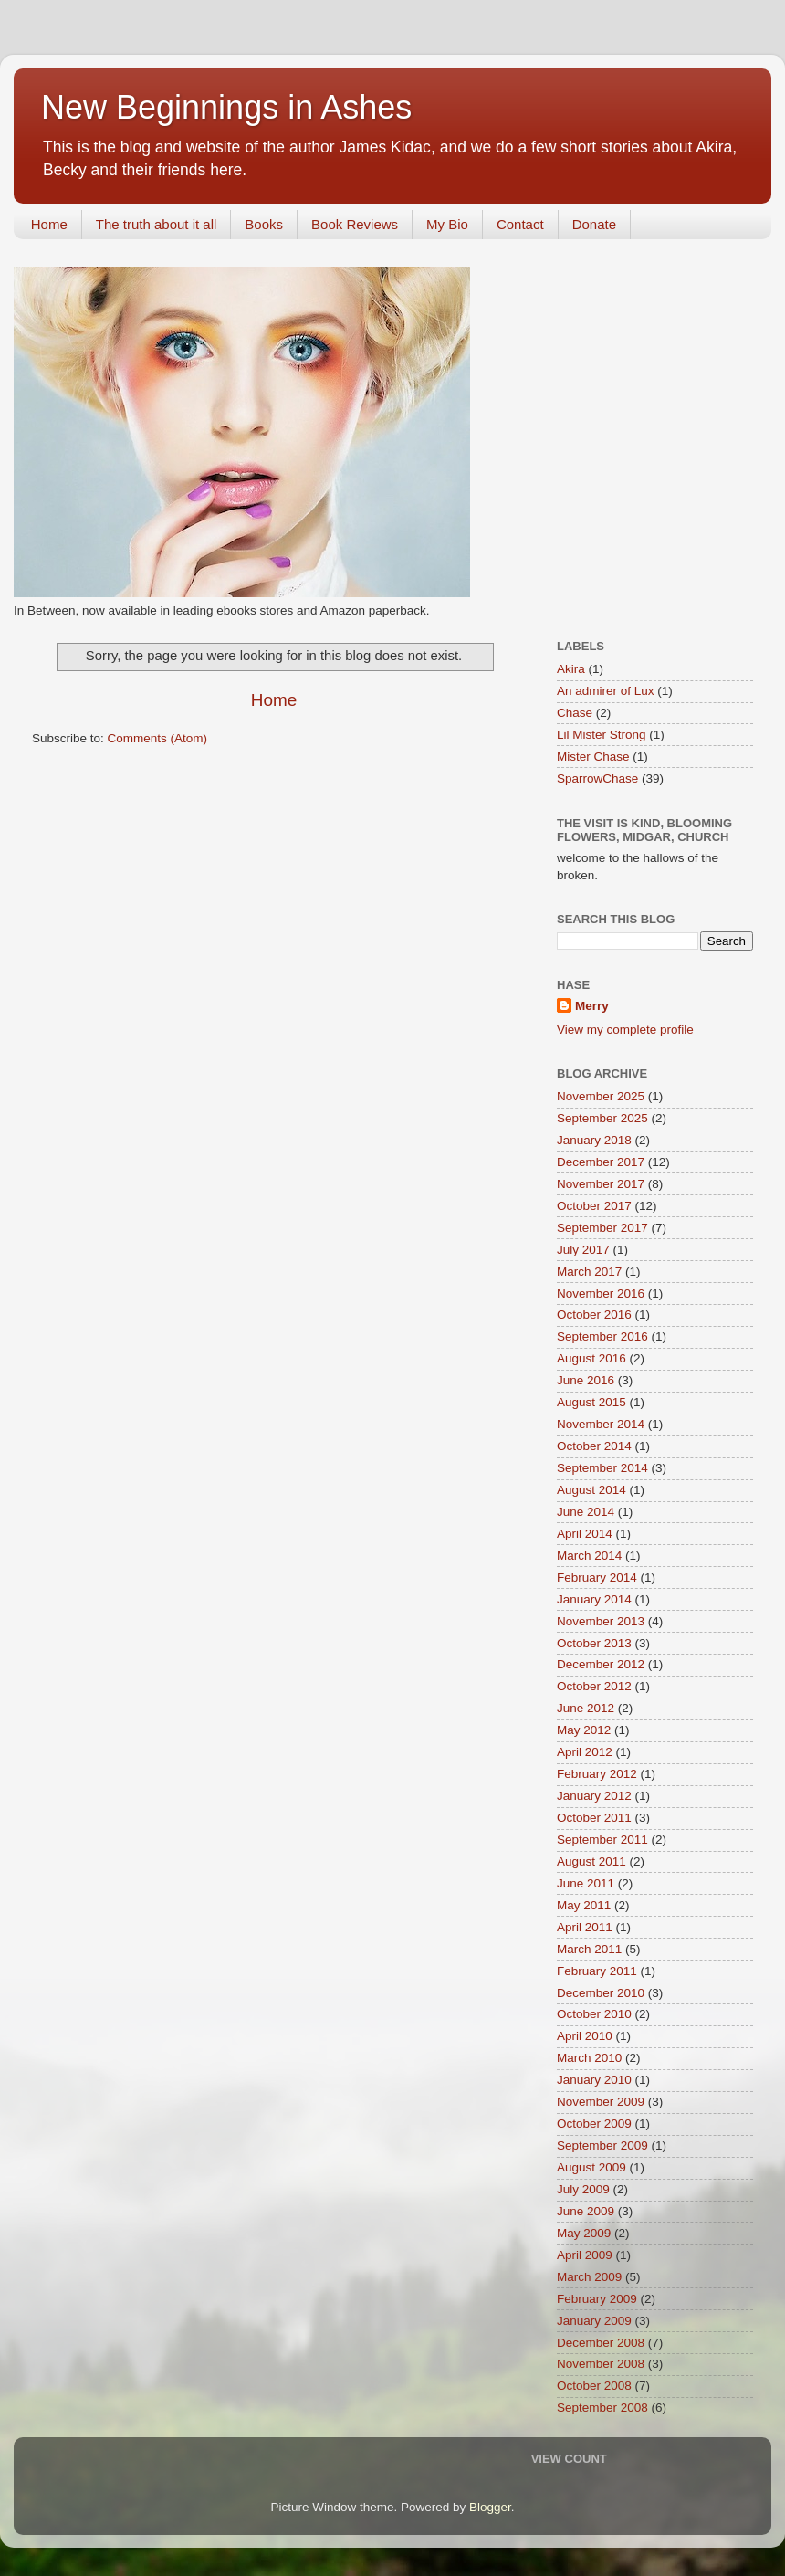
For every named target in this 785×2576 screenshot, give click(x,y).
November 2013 (600, 1621)
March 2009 (589, 2277)
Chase (574, 713)
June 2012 (585, 1708)
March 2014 (589, 1555)
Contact (520, 224)
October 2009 (594, 2123)
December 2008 (600, 2343)
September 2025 (602, 1118)
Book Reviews (354, 224)
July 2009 (583, 2189)
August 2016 (591, 1358)
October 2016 (594, 1314)
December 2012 (600, 1664)
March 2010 (589, 2058)
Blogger (490, 2507)
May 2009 (584, 2233)
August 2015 (591, 1402)
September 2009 (602, 2145)
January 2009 (594, 2321)
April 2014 (584, 1533)
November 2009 (600, 2101)
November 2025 (600, 1096)
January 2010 (594, 2080)
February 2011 (597, 1971)
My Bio (447, 224)
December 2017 (600, 1162)
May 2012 (584, 1730)
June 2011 (585, 1883)
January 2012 (594, 1796)
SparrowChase (597, 778)
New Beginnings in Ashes (226, 107)
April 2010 (584, 2036)
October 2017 (594, 1206)
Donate (594, 224)
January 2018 (594, 1140)
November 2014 (600, 1424)
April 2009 (584, 2255)
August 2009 (591, 2167)
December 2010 (600, 1993)
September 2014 (602, 1468)
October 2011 (594, 1817)
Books (264, 224)
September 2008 (602, 2407)
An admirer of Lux (605, 691)
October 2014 (594, 1446)
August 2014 (591, 1490)
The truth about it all (156, 224)
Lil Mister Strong (601, 734)
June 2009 (585, 2211)
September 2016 (602, 1336)
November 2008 (600, 2364)
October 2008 (594, 2385)
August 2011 (591, 1861)
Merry (592, 1006)
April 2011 (584, 1927)
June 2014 (585, 1512)
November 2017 (600, 1184)
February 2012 (597, 1774)
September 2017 (602, 1228)
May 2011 (584, 1905)
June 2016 (585, 1380)
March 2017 (589, 1271)
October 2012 (594, 1686)
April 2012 (584, 1752)
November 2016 (600, 1293)
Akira (571, 669)
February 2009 (597, 2299)
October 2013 (594, 1643)
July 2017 (583, 1249)
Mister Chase (593, 756)
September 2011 (602, 1839)
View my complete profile (625, 1029)
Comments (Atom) (158, 738)
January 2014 (594, 1599)
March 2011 (589, 1949)
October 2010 (594, 2014)
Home (49, 224)
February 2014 (597, 1577)
